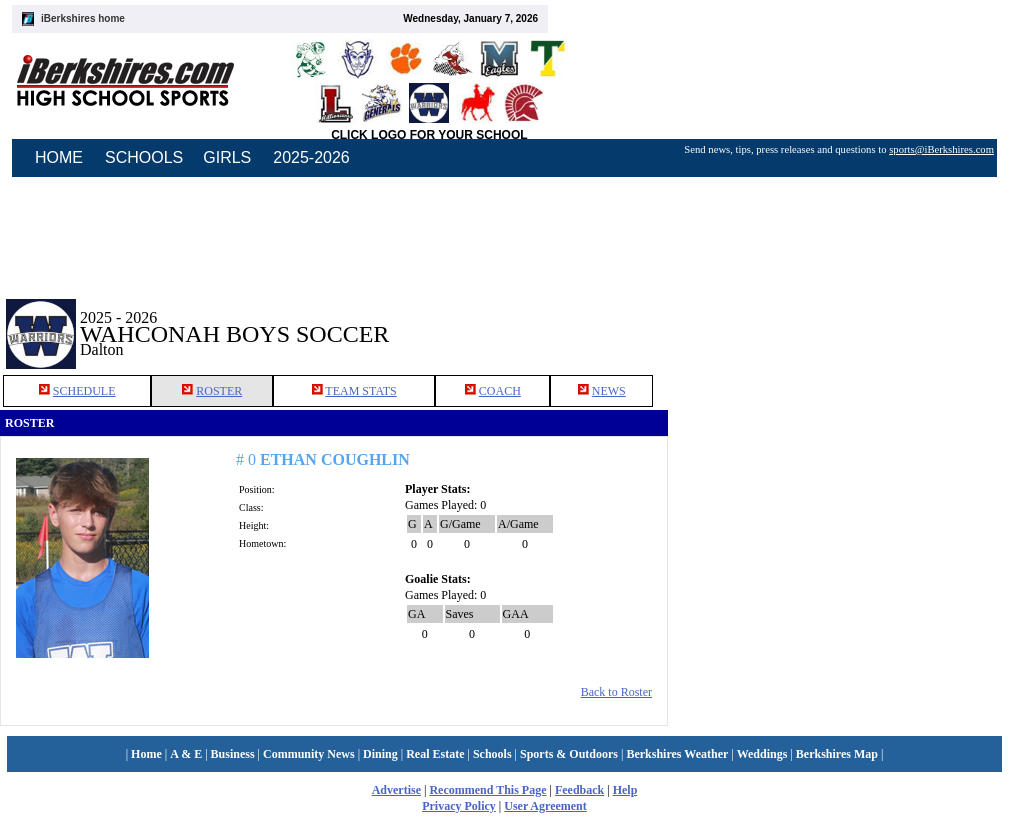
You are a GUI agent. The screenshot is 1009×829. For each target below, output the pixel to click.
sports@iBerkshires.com (941, 149)
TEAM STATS (360, 391)
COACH (500, 391)
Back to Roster (616, 692)
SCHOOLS (144, 157)
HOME (59, 157)
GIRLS (227, 157)
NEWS (609, 391)
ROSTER (219, 391)
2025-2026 (311, 157)
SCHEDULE (84, 391)
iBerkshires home (83, 18)
